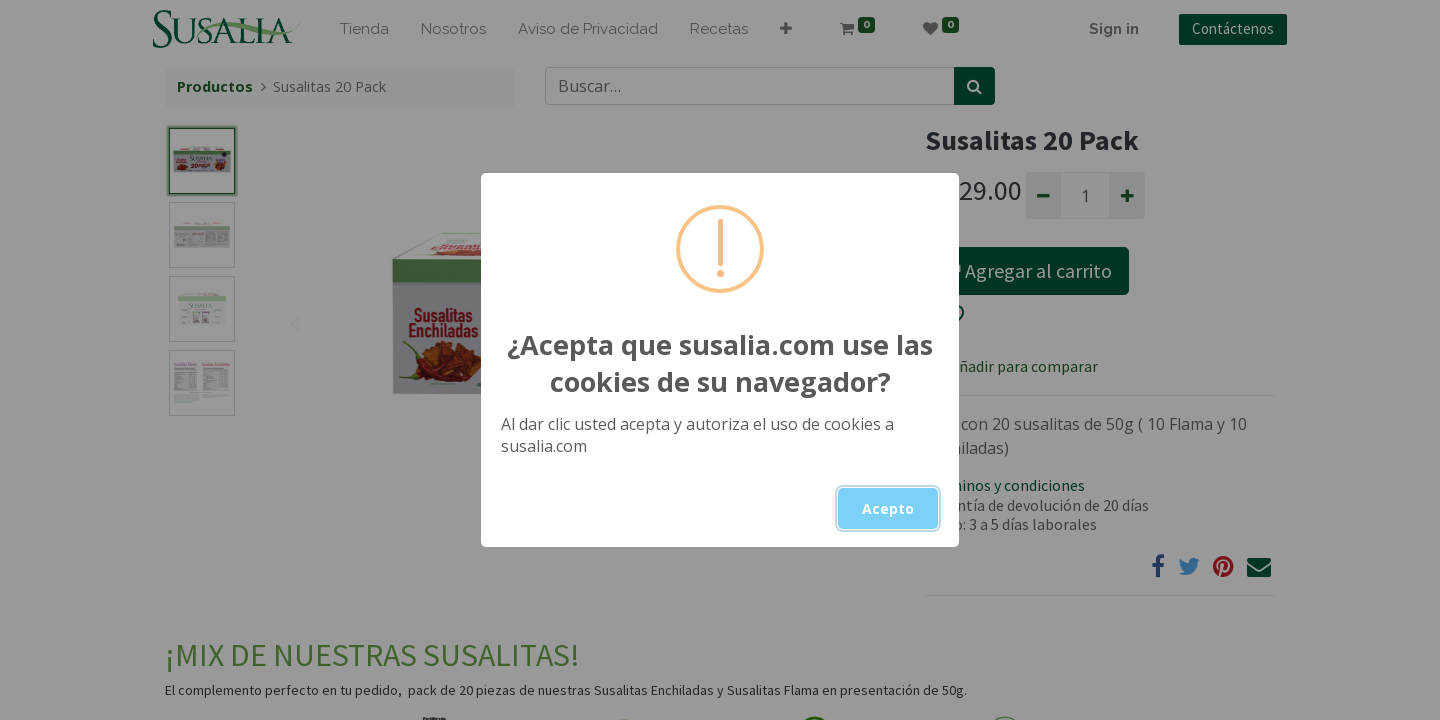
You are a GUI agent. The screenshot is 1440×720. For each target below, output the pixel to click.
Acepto (888, 508)
